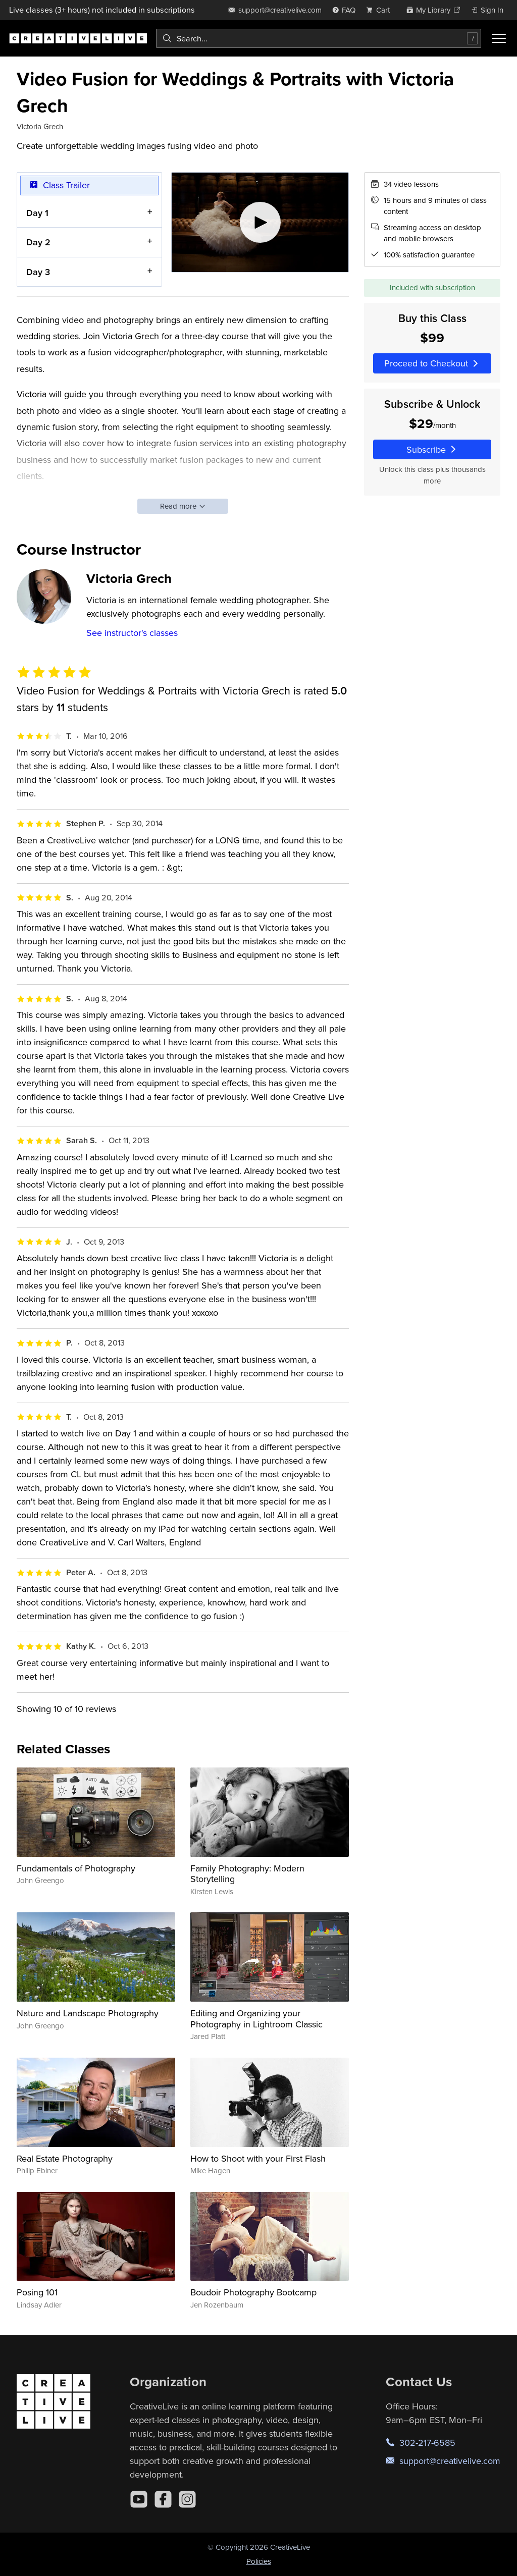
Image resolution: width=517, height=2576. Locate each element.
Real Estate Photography (65, 2158)
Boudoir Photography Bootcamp (253, 2292)
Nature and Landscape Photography (88, 2013)
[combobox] (319, 38)
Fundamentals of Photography (76, 1868)
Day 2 (38, 242)
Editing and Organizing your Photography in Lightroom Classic (256, 2018)
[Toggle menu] (499, 38)
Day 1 (37, 212)
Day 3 (38, 271)
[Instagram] (187, 2499)
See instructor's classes (132, 632)
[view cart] (380, 10)
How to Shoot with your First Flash (258, 2158)
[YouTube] (139, 2499)
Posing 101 (37, 2292)
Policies (258, 2561)
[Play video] (260, 222)
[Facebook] (163, 2499)
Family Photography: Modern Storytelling (247, 1874)
